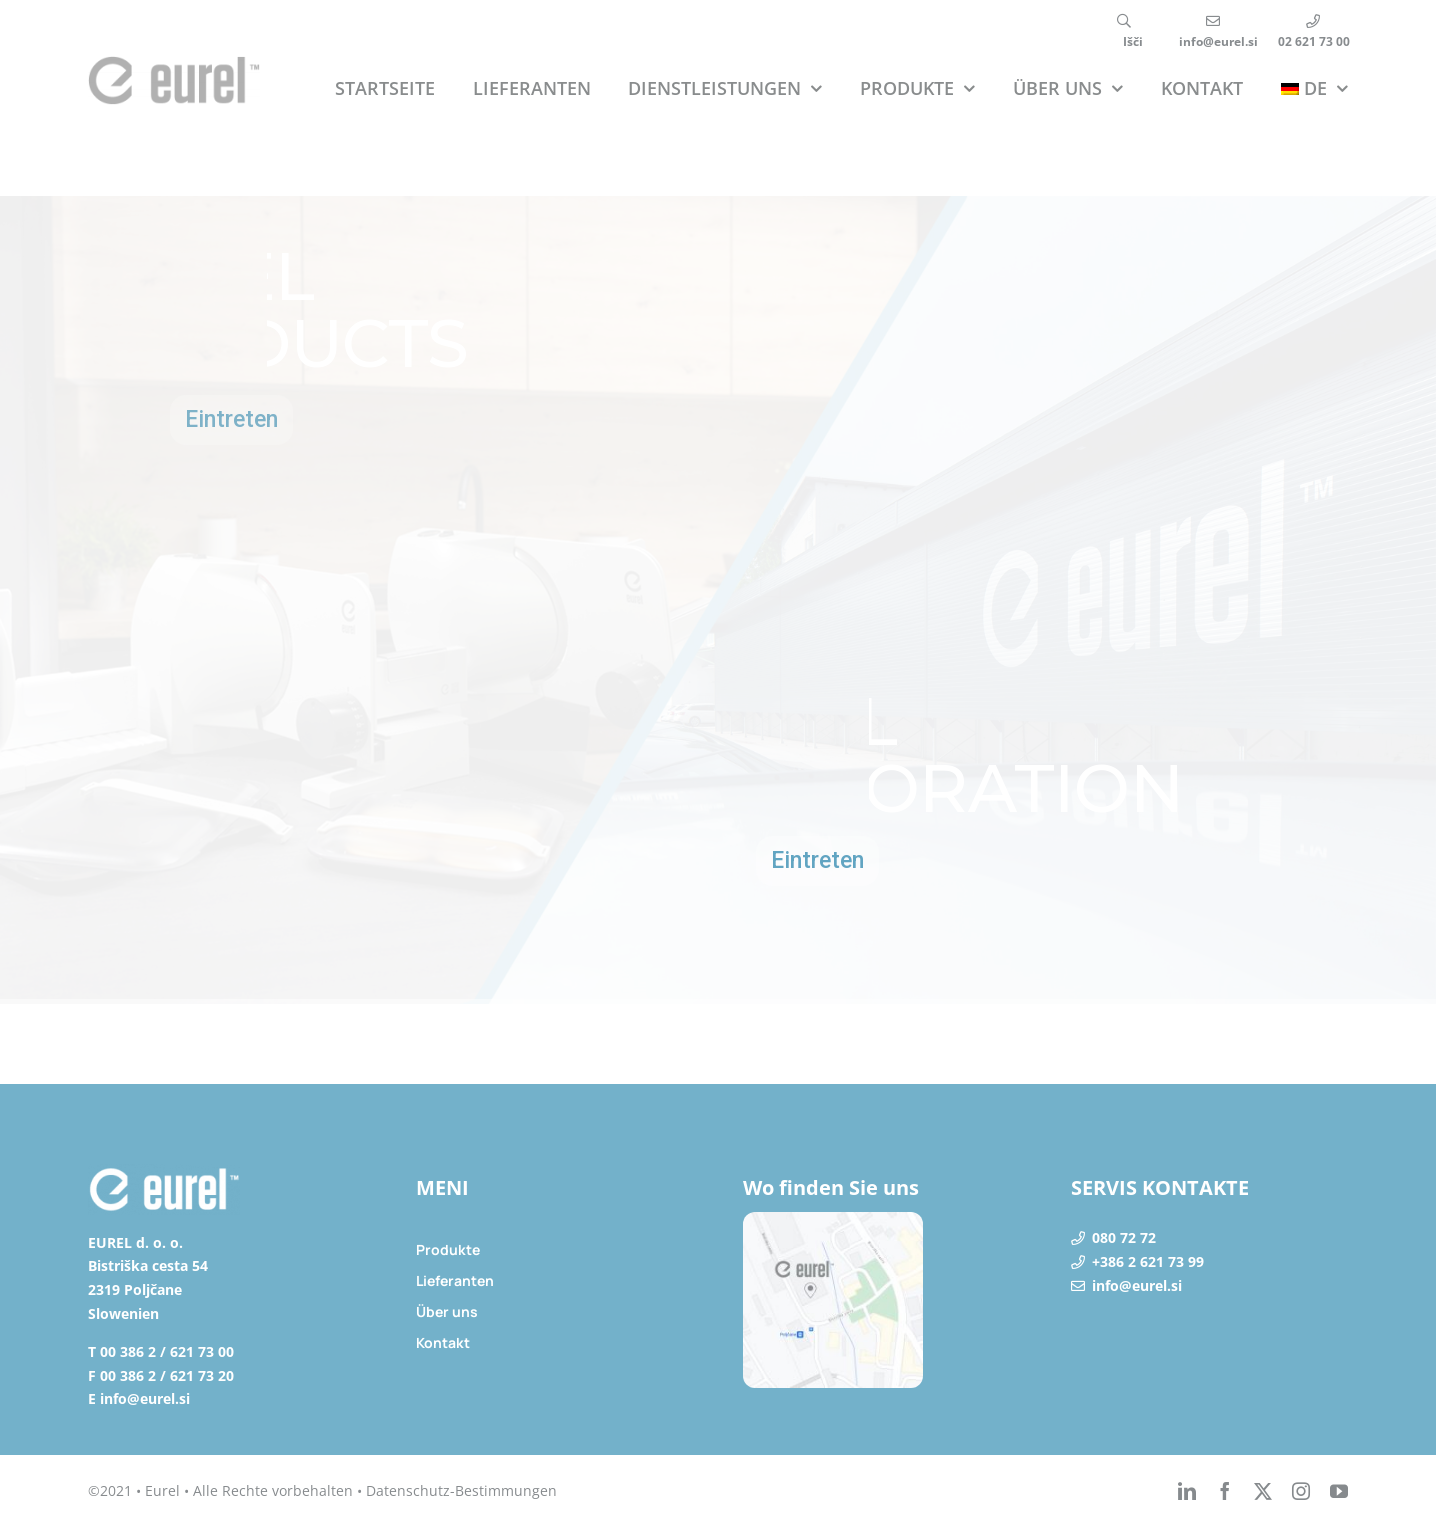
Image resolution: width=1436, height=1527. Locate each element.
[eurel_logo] (174, 64)
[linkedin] (1187, 1491)
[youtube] (1339, 1491)
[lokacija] (833, 1220)
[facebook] (1225, 1491)
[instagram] (1301, 1491)
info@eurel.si (1137, 1285)
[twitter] (1263, 1491)
